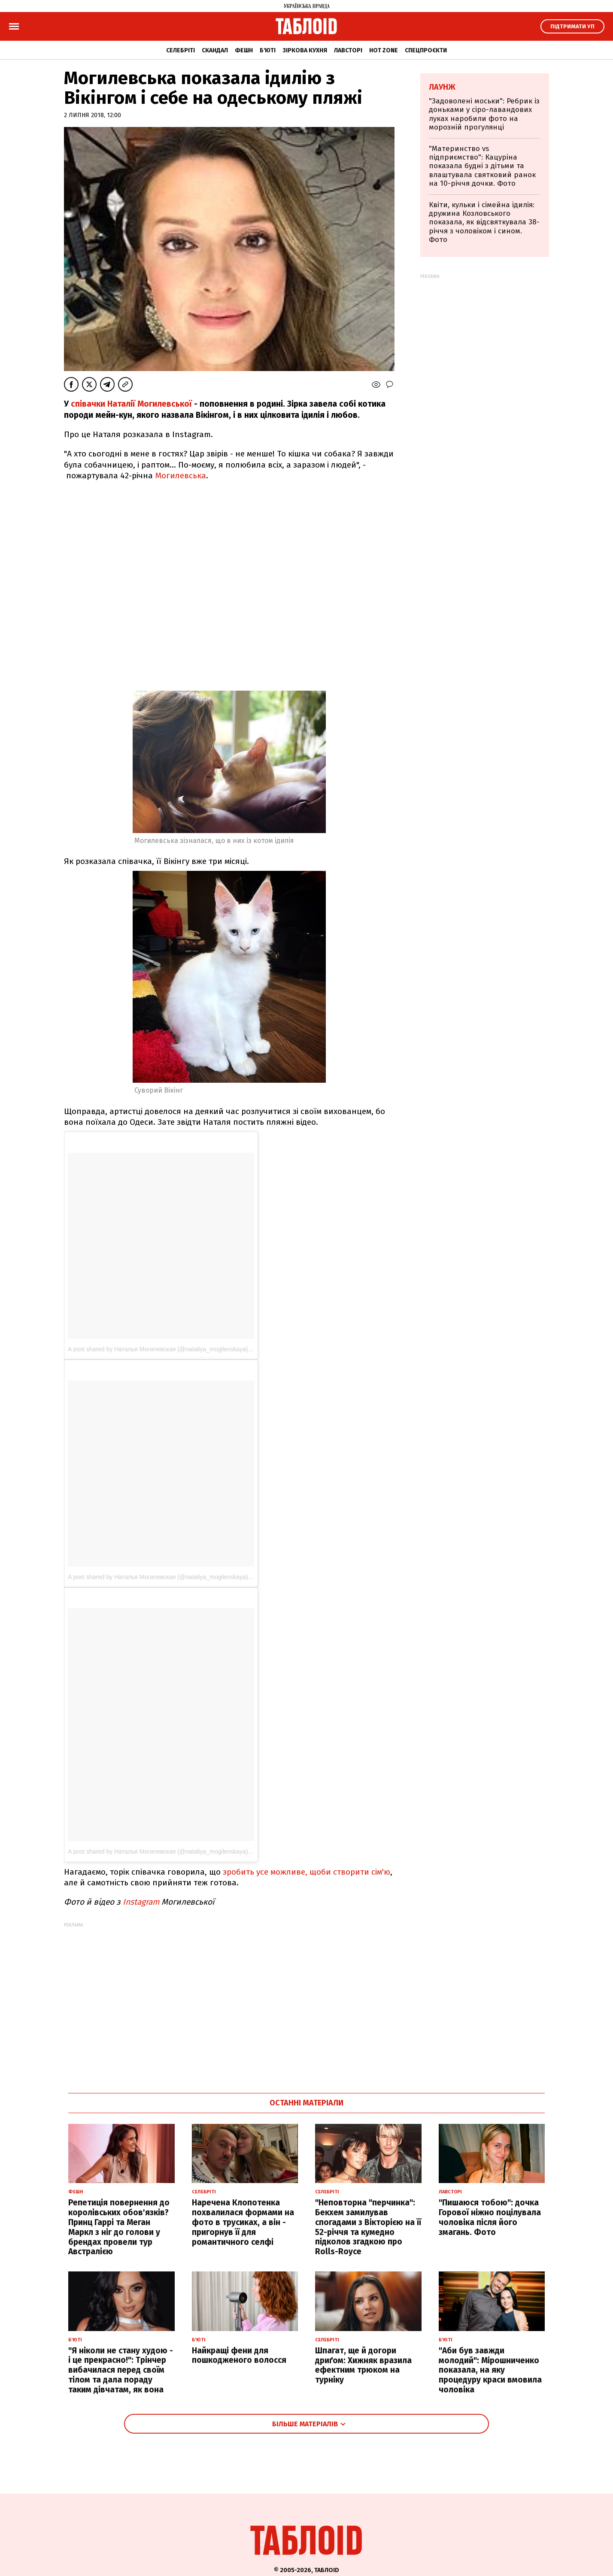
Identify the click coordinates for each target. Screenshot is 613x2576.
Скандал (215, 50)
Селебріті (180, 50)
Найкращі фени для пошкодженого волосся (239, 2355)
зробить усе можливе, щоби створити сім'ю (306, 1872)
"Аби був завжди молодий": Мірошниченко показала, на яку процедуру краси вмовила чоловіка (490, 2370)
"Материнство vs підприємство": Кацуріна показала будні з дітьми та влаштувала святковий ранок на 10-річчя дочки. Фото (482, 166)
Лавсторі (348, 50)
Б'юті (268, 50)
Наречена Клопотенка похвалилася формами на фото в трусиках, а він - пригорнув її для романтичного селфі (243, 2222)
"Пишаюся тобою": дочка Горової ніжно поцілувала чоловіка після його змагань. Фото (490, 2217)
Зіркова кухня (304, 50)
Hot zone (383, 50)
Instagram (142, 1902)
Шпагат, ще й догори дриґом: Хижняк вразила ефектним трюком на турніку (363, 2365)
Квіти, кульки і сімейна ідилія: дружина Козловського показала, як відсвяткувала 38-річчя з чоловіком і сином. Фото (484, 222)
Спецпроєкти (426, 50)
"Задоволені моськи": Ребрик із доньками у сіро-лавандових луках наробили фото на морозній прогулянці (484, 114)
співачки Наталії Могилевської (131, 404)
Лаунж (442, 87)
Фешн (244, 50)
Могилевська (180, 475)
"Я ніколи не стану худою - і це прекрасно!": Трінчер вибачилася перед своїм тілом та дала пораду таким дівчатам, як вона (120, 2370)
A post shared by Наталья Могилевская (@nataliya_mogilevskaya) (158, 1349)
